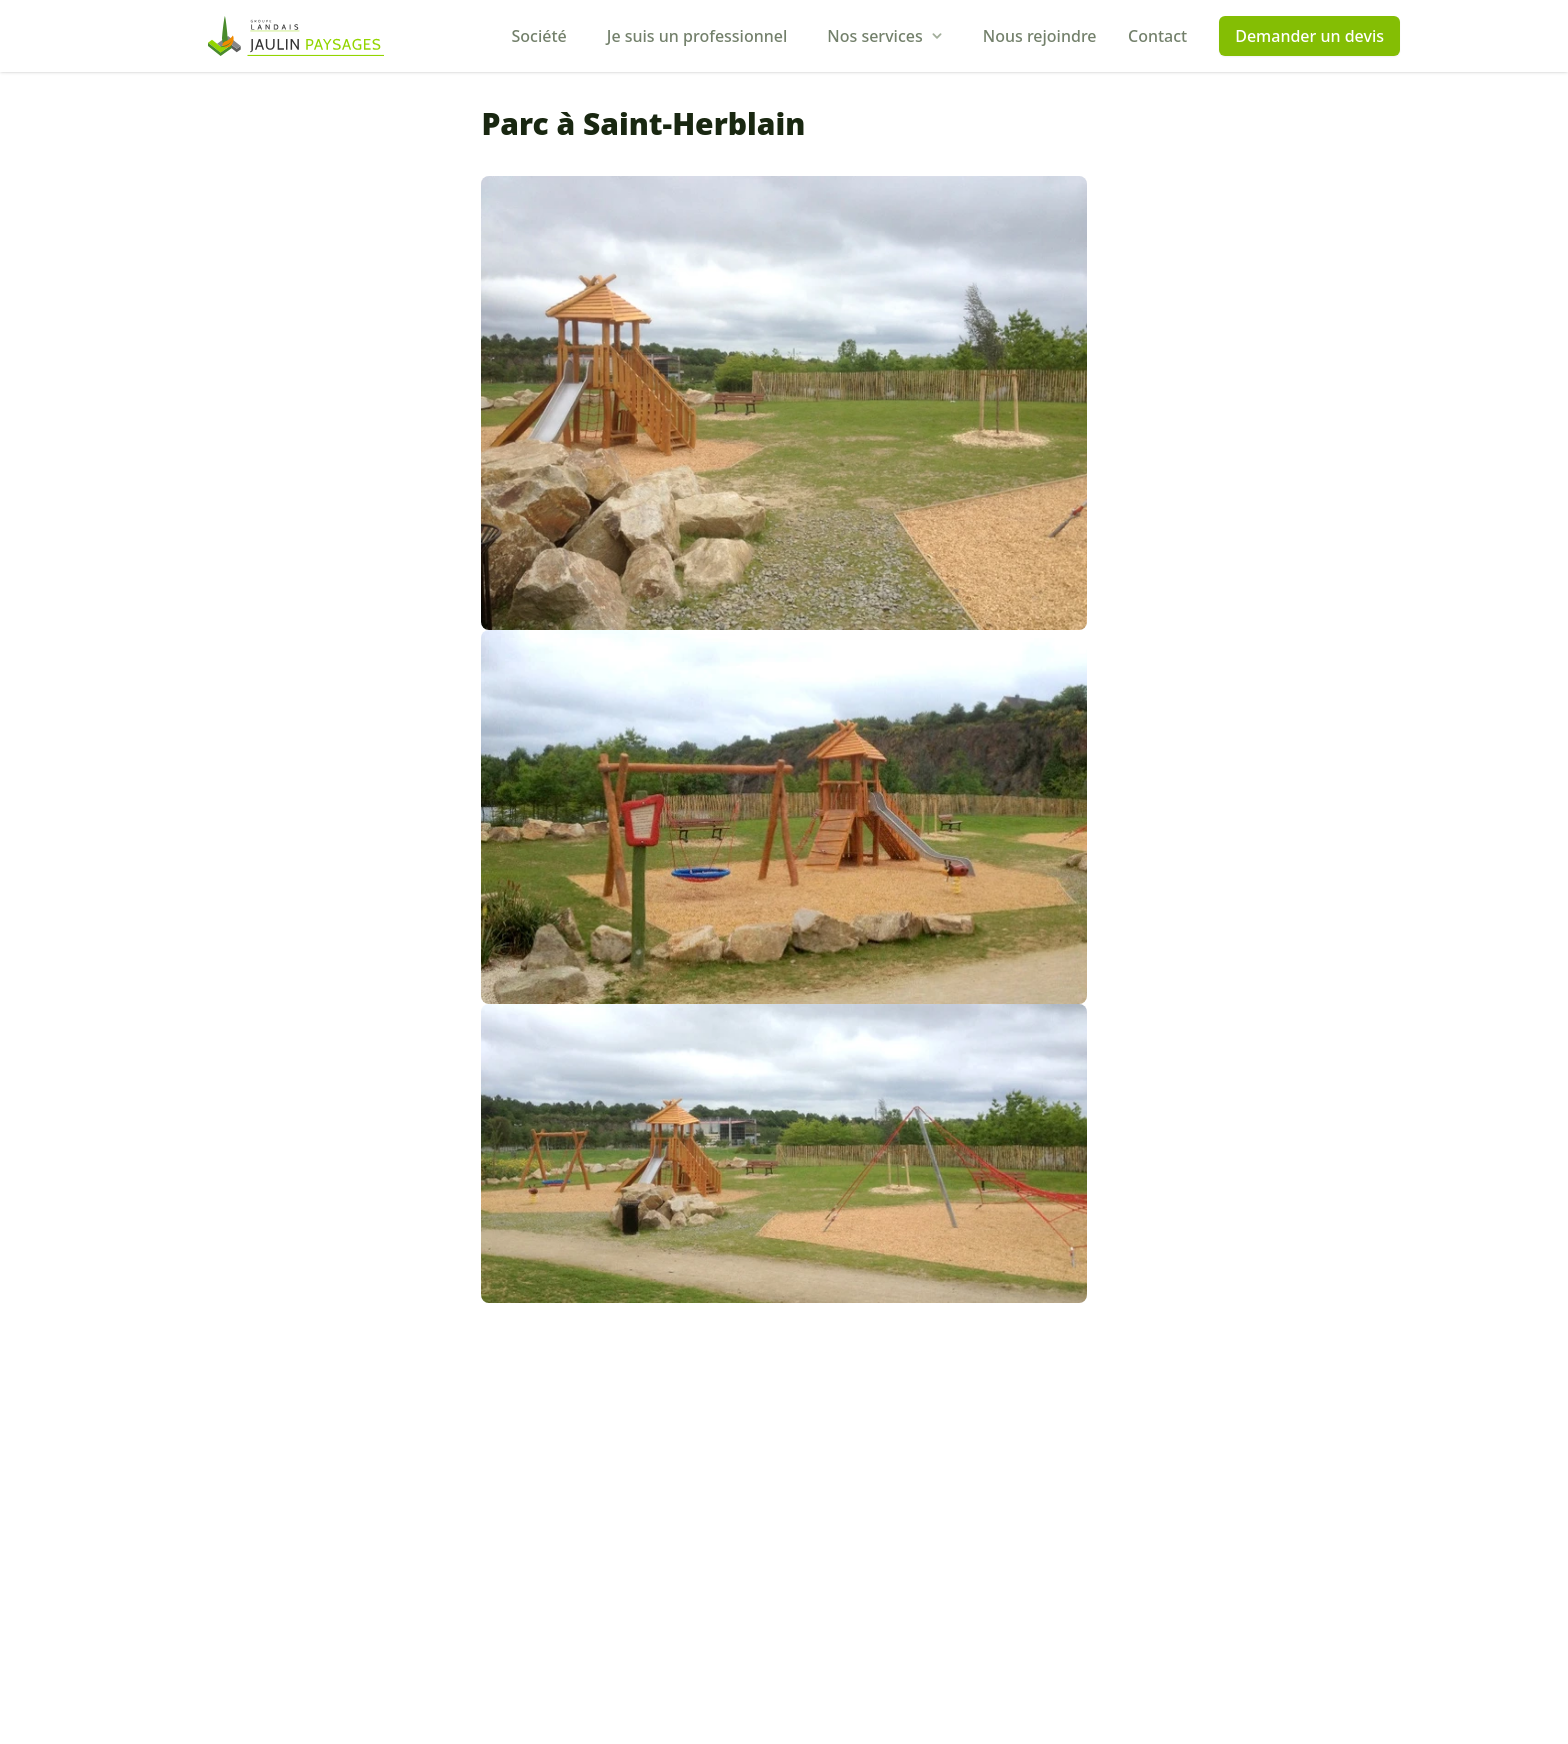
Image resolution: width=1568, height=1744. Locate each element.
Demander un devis (1309, 36)
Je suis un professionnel (697, 36)
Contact (1157, 36)
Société (539, 36)
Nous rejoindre (1040, 36)
